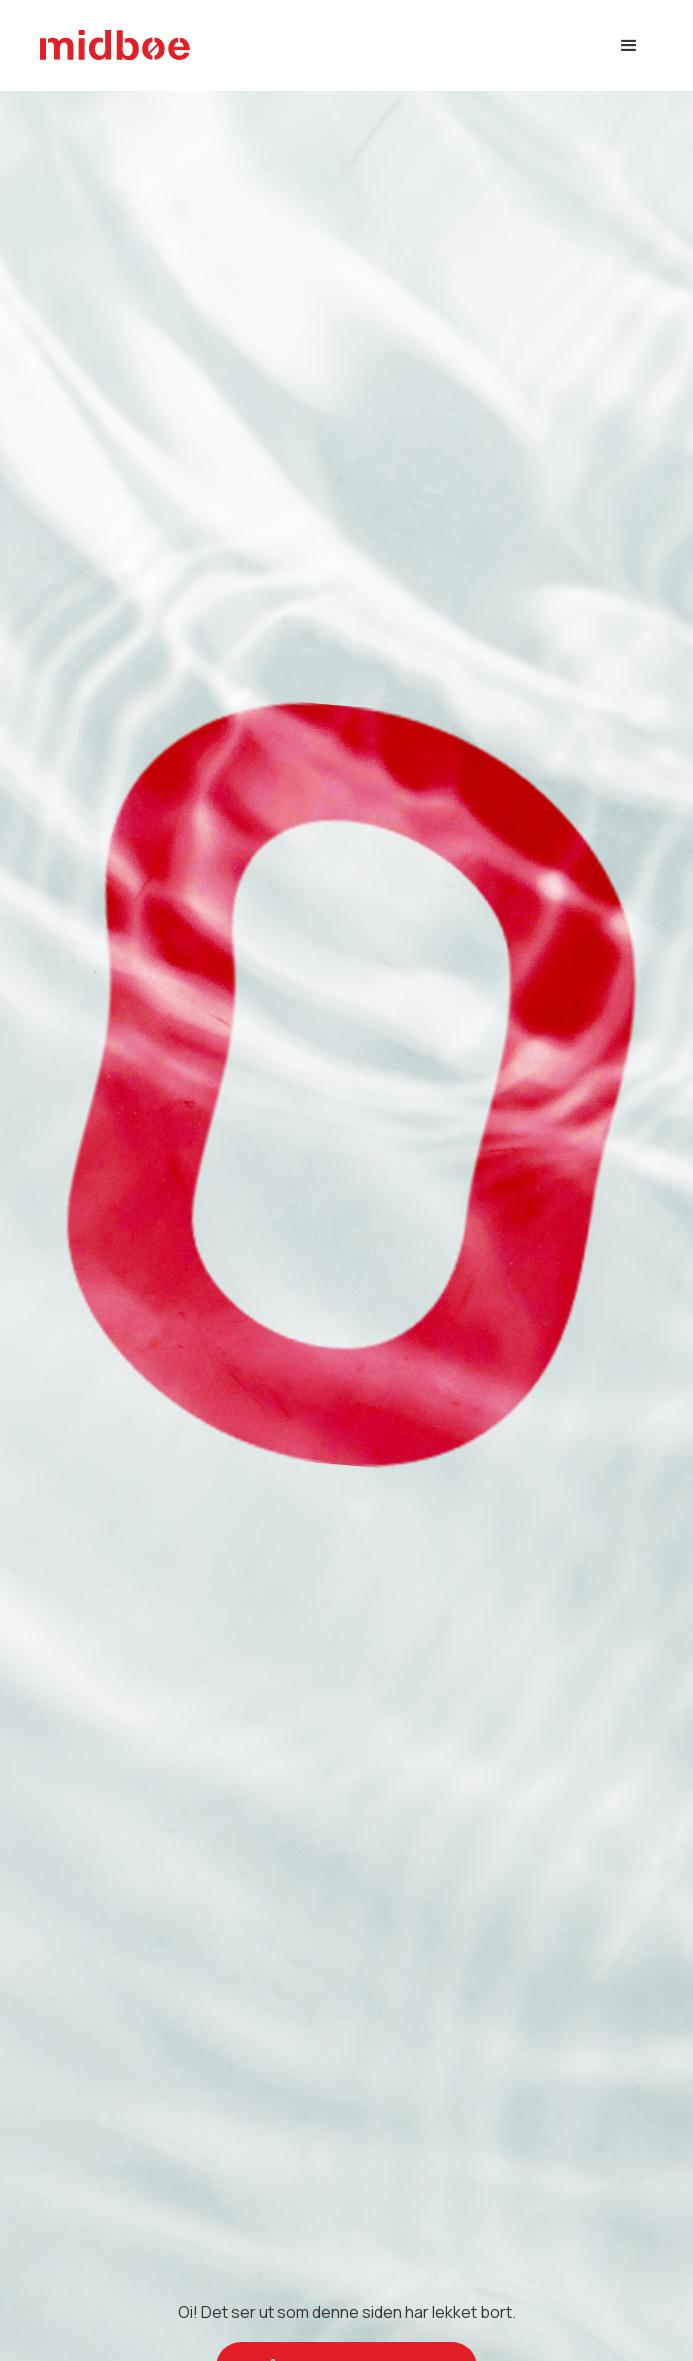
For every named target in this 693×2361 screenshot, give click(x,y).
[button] (629, 46)
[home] (115, 45)
